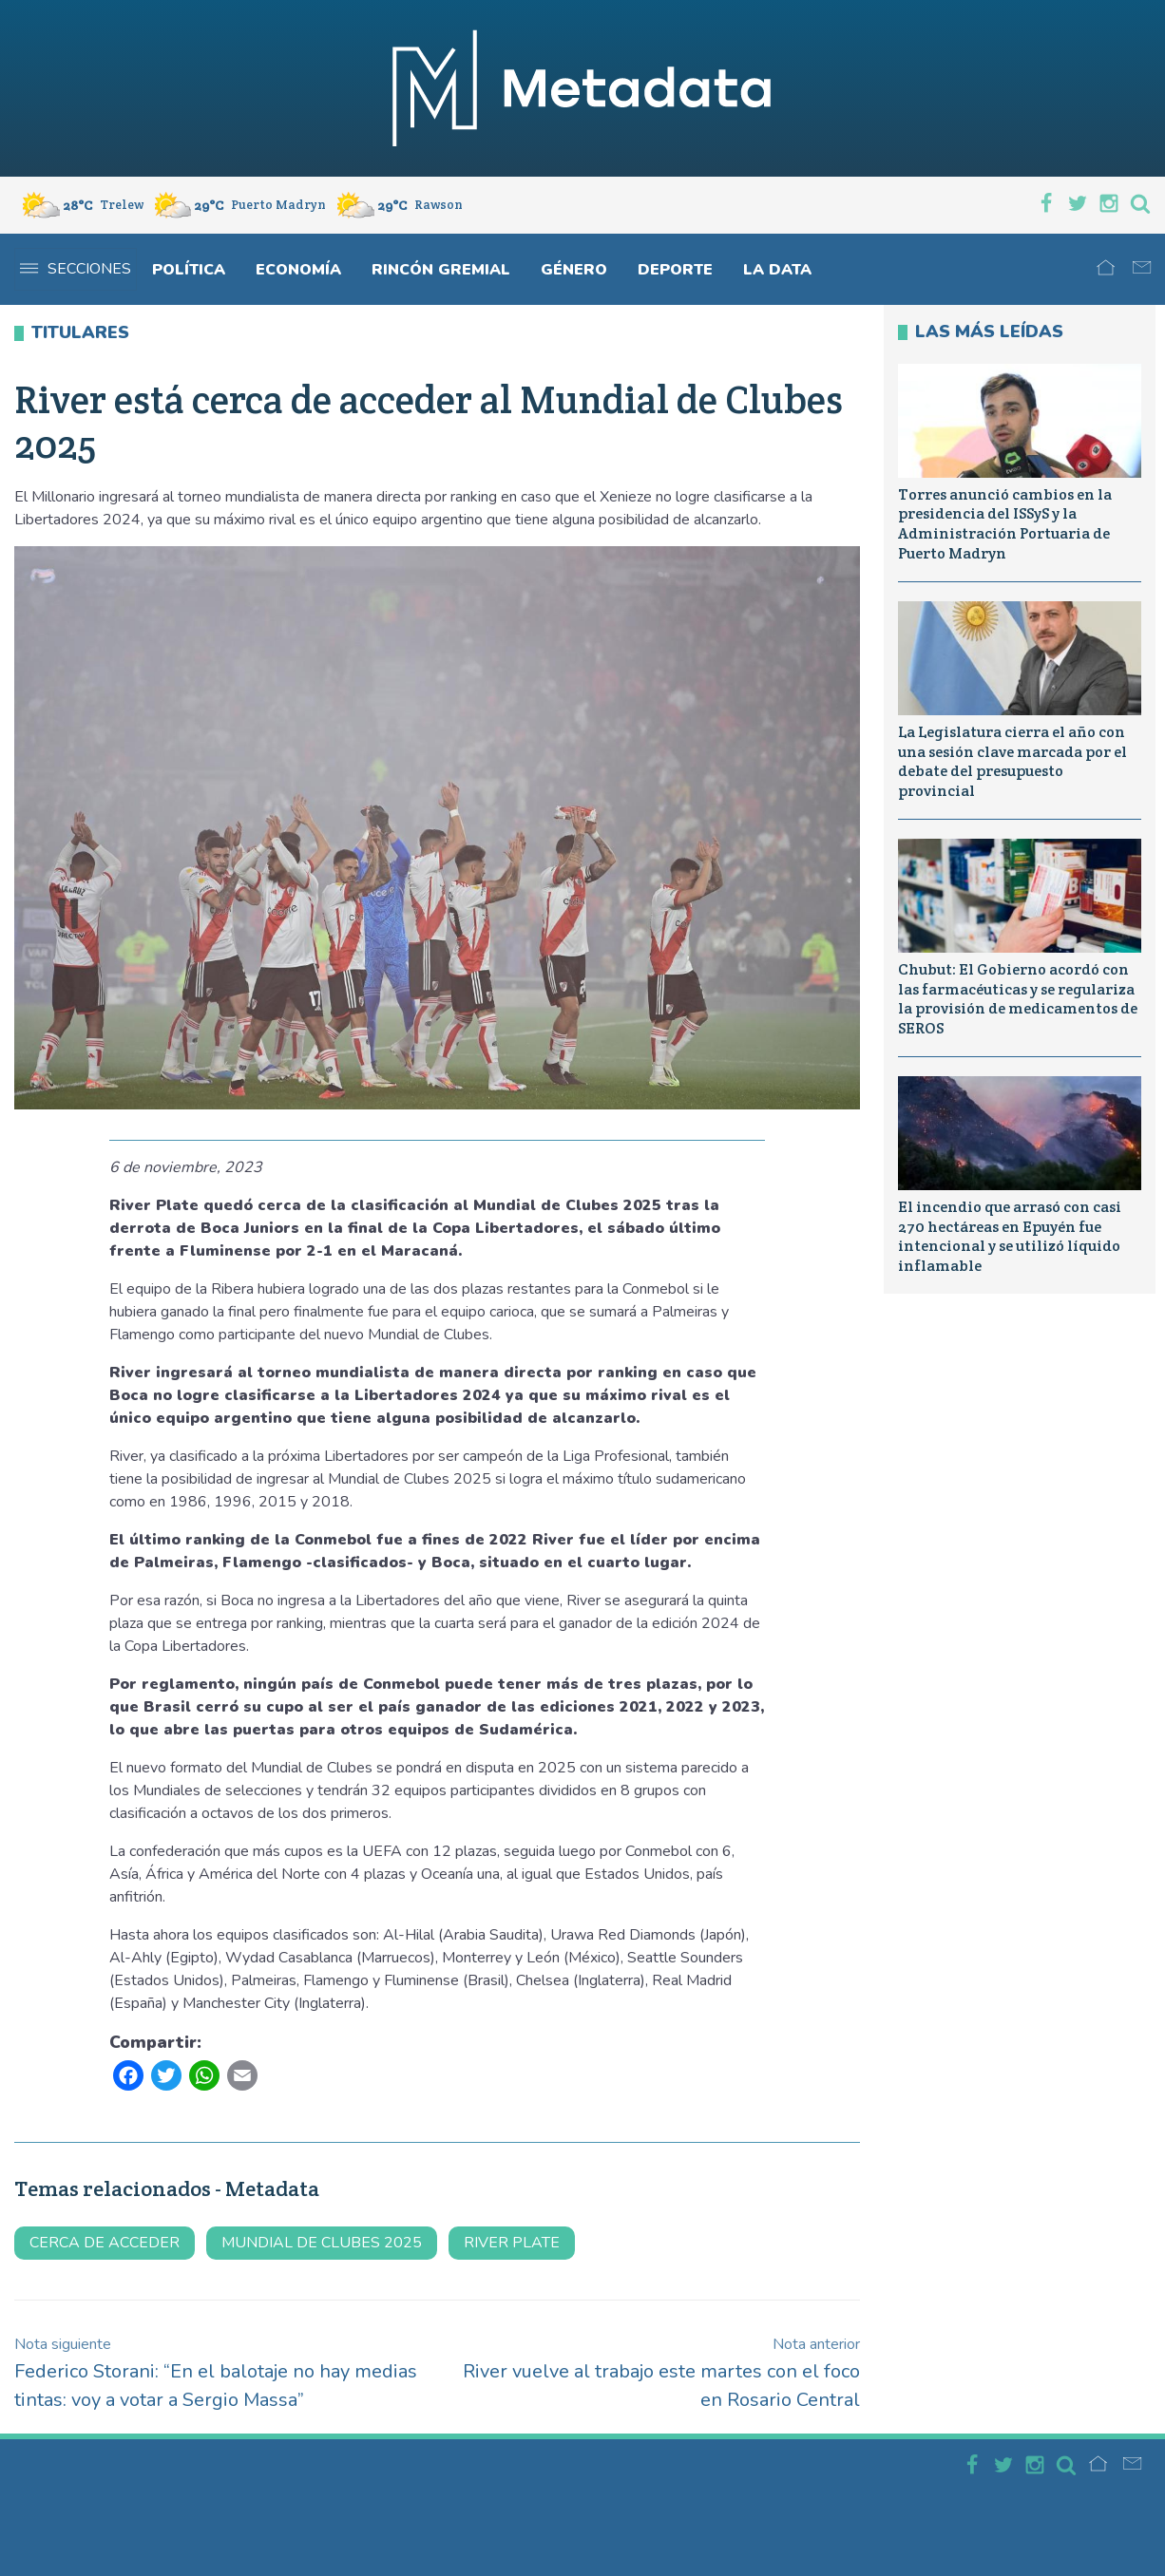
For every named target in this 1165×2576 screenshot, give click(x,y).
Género (574, 269)
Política (188, 269)
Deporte (675, 269)
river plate (512, 2242)
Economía (298, 269)
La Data (777, 269)
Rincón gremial (441, 269)
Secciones (75, 268)
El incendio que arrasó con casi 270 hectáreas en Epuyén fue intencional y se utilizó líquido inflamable (1009, 1236)
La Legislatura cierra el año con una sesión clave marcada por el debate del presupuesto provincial (1012, 761)
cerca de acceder (104, 2242)
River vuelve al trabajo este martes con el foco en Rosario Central (661, 2373)
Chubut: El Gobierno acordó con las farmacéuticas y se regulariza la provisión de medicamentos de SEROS (1017, 998)
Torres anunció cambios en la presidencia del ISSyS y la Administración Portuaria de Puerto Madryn (1005, 523)
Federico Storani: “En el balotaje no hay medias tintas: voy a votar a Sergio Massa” (215, 2373)
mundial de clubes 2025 (321, 2242)
